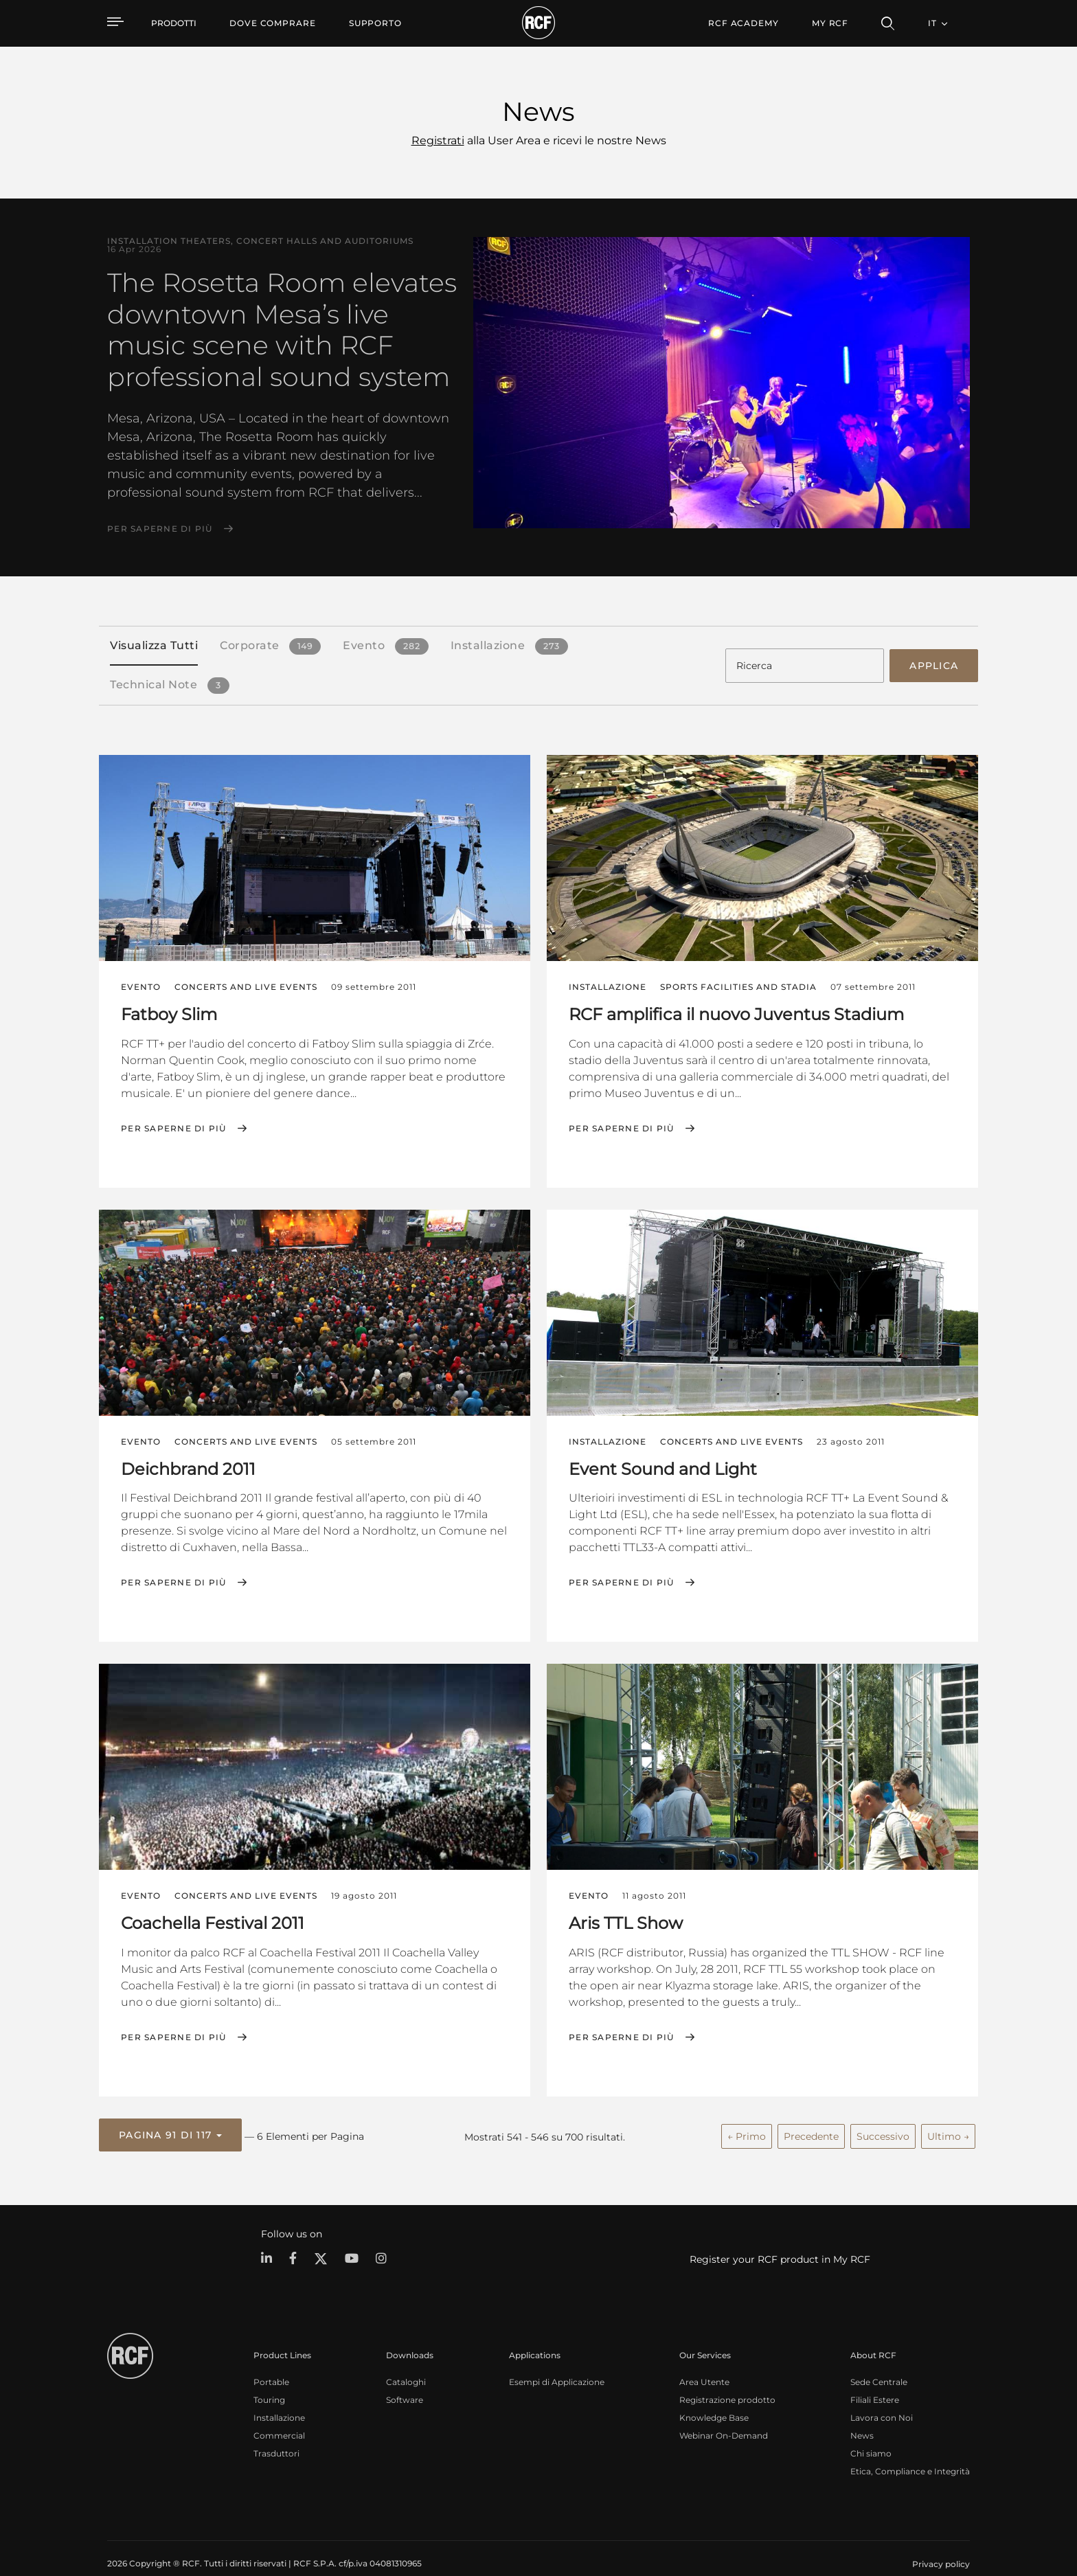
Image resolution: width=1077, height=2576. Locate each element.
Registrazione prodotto (727, 2376)
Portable (271, 2358)
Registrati (437, 140)
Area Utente (704, 2358)
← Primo (746, 2116)
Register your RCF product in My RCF (780, 2236)
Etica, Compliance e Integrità (910, 2448)
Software (404, 2376)
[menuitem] (272, 23)
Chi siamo (871, 2430)
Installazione (279, 2394)
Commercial (279, 2412)
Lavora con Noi (881, 2394)
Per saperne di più (160, 529)
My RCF (830, 23)
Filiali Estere (874, 2376)
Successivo (883, 2116)
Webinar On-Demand (723, 2412)
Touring (269, 2376)
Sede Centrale (878, 2358)
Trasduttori (276, 2430)
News (862, 2412)
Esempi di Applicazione (556, 2358)
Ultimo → (948, 2116)
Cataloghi (406, 2358)
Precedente (811, 2116)
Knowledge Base (714, 2394)
